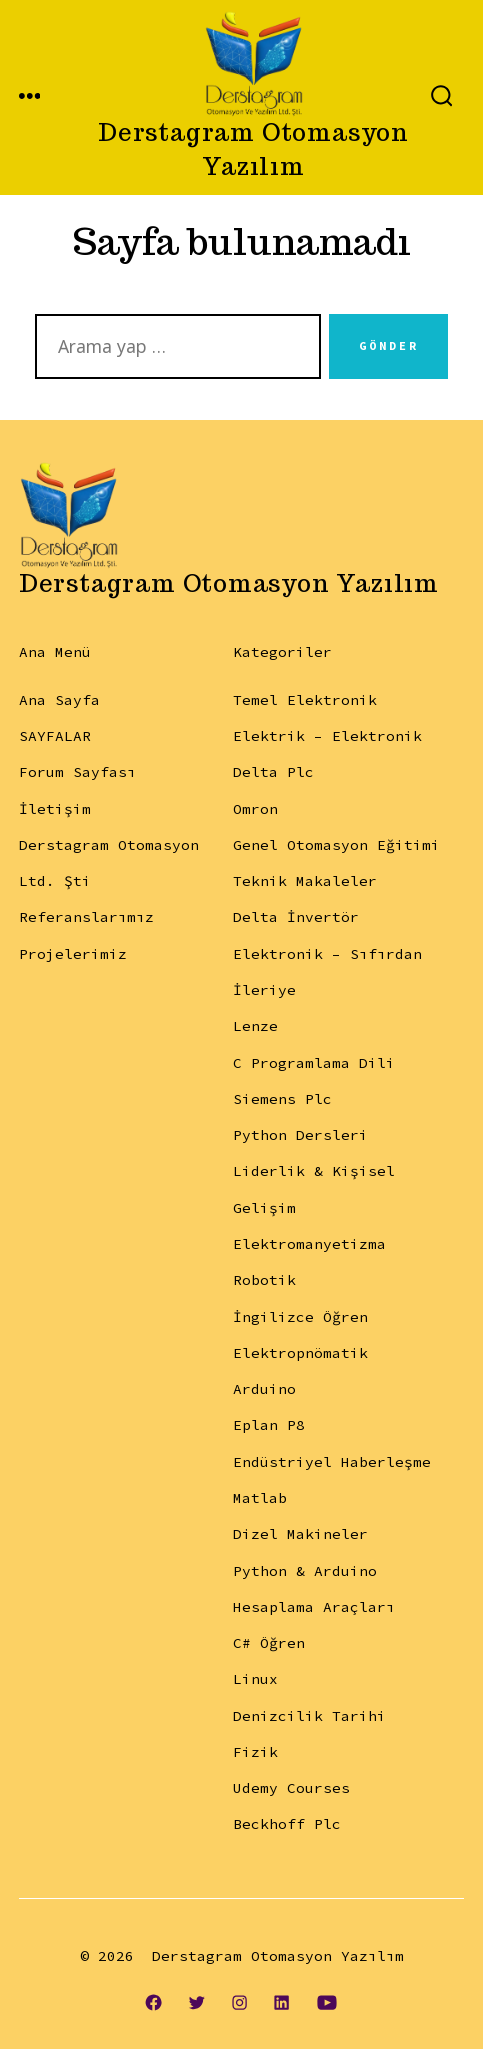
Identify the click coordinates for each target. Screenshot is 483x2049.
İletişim (55, 809)
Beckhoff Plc (287, 1824)
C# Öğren (269, 1643)
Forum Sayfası (77, 772)
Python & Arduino (305, 1571)
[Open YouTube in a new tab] (327, 2002)
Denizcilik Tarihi (309, 1716)
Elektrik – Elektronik (327, 736)
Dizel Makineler (300, 1534)
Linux (255, 1679)
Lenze (255, 1026)
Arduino (264, 1389)
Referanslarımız (86, 917)
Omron (255, 809)
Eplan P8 (269, 1425)
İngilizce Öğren (300, 1317)
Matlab (260, 1498)
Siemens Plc (282, 1099)
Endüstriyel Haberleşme (332, 1462)
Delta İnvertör (296, 917)
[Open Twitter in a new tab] (196, 2002)
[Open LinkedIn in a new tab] (282, 2002)
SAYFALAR (55, 736)
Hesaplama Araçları (314, 1607)
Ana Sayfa (59, 700)
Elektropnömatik (300, 1353)
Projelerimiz (73, 954)
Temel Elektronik (305, 700)
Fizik (255, 1752)
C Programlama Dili (314, 1063)
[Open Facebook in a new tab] (153, 2002)
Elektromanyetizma (309, 1244)
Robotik (264, 1280)
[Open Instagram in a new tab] (239, 2002)
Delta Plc (273, 772)
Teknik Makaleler (305, 881)
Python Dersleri (300, 1135)
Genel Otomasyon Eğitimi (336, 845)
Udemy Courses (291, 1788)
